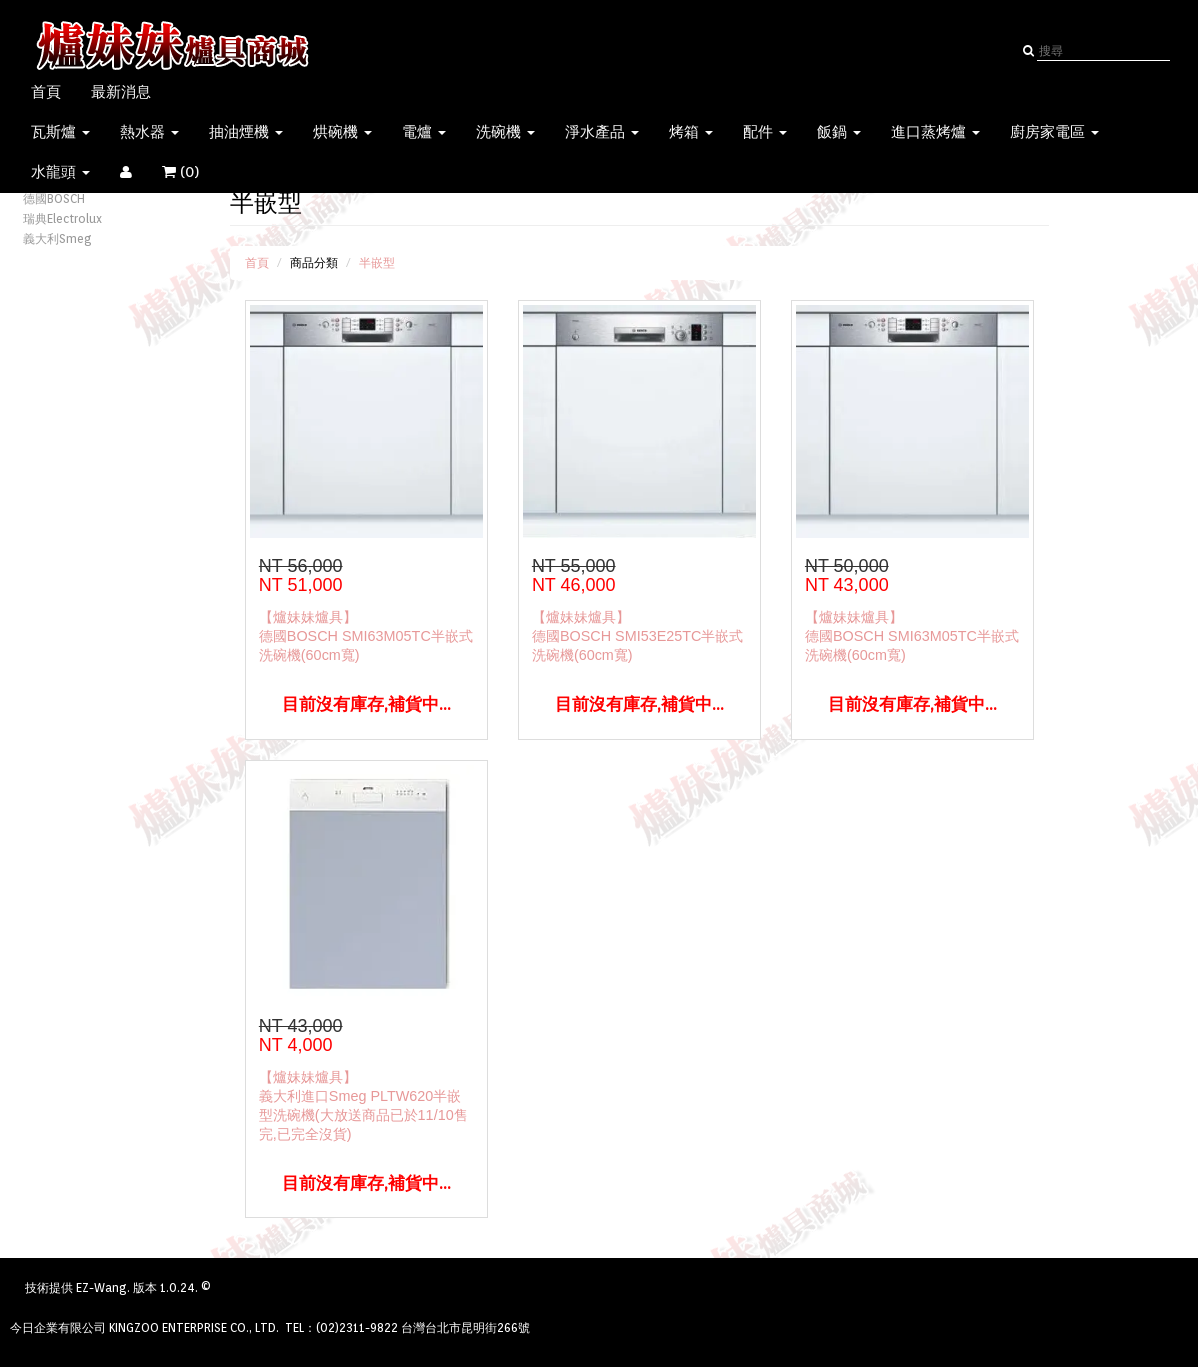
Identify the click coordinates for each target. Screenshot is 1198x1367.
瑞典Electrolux (62, 218)
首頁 (46, 92)
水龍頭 (60, 172)
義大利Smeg (57, 238)
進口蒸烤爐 (935, 132)
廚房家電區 (1054, 132)
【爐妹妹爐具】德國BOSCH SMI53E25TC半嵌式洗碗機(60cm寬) (638, 636)
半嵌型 (377, 262)
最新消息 (121, 92)
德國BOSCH (54, 198)
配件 (765, 132)
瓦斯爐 (60, 132)
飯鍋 (839, 132)
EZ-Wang (101, 1287)
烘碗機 (342, 132)
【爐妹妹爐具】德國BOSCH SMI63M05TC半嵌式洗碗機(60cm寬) (366, 636)
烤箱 (691, 132)
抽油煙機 (246, 132)
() (193, 172)
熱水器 (149, 132)
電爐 (424, 132)
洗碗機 (505, 132)
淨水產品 (602, 132)
